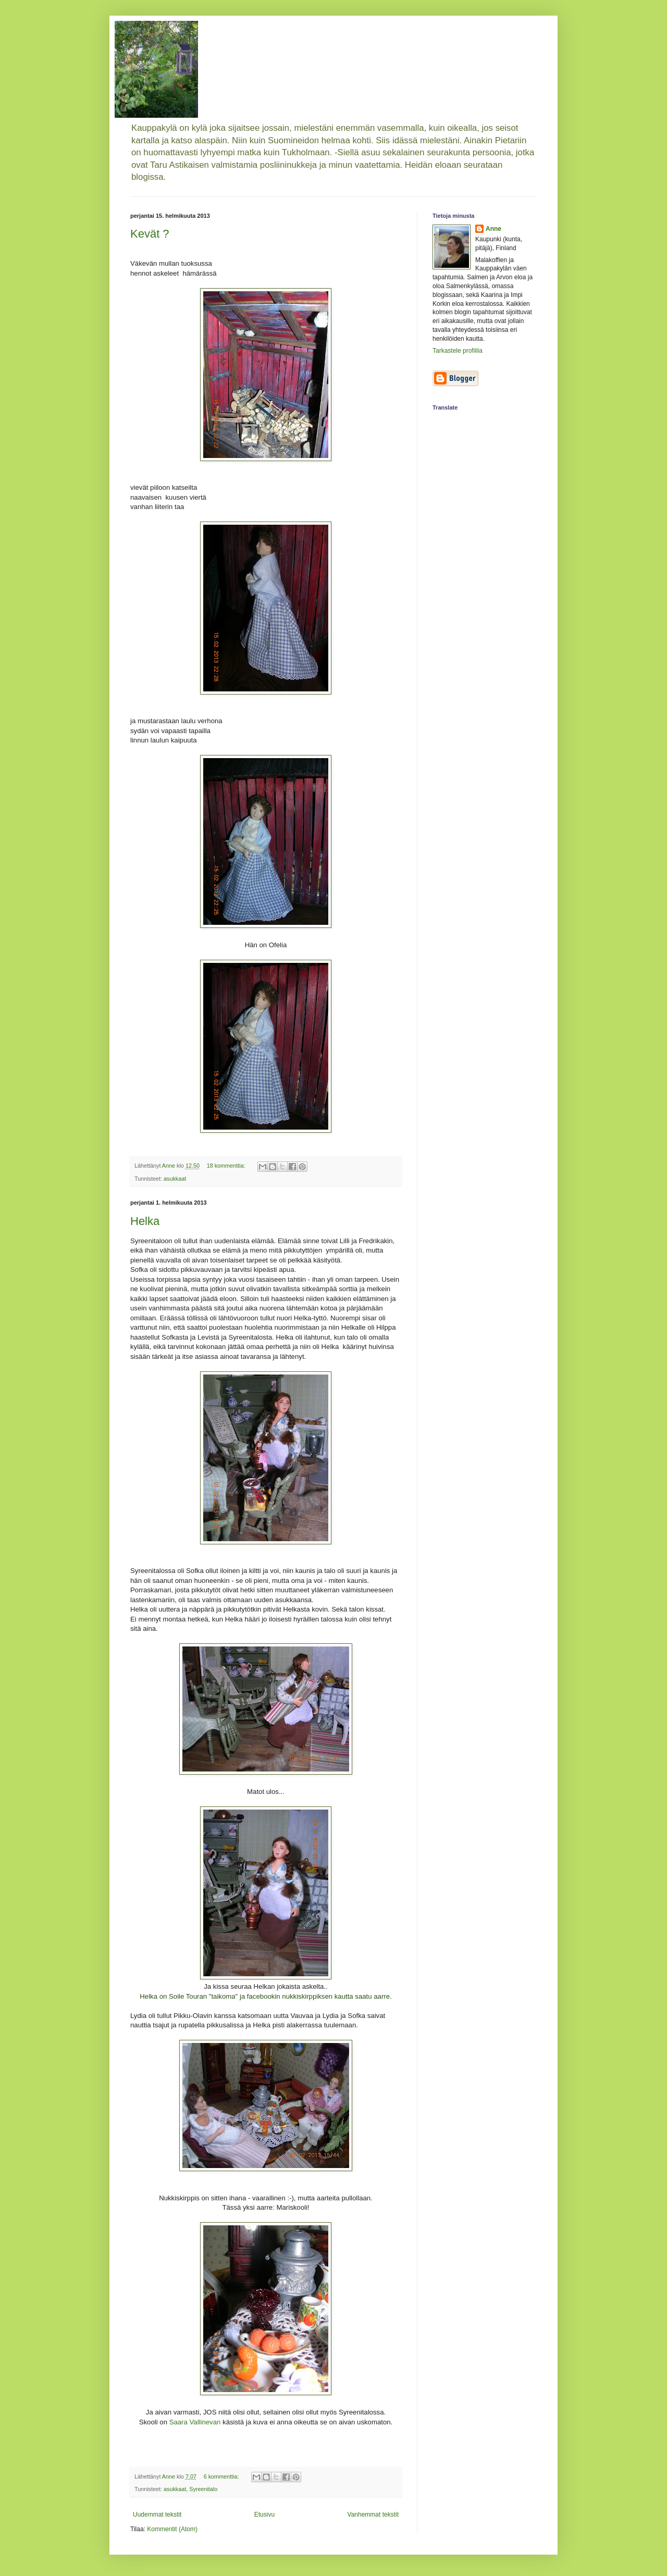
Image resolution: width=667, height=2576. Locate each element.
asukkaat (175, 1178)
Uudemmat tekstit (157, 2514)
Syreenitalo (203, 2489)
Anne (493, 228)
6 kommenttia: (222, 2476)
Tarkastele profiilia (458, 350)
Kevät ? (149, 233)
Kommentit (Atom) (172, 2529)
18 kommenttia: (227, 1165)
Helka (144, 1221)
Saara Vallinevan (195, 2422)
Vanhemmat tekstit (373, 2514)
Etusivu (264, 2514)
